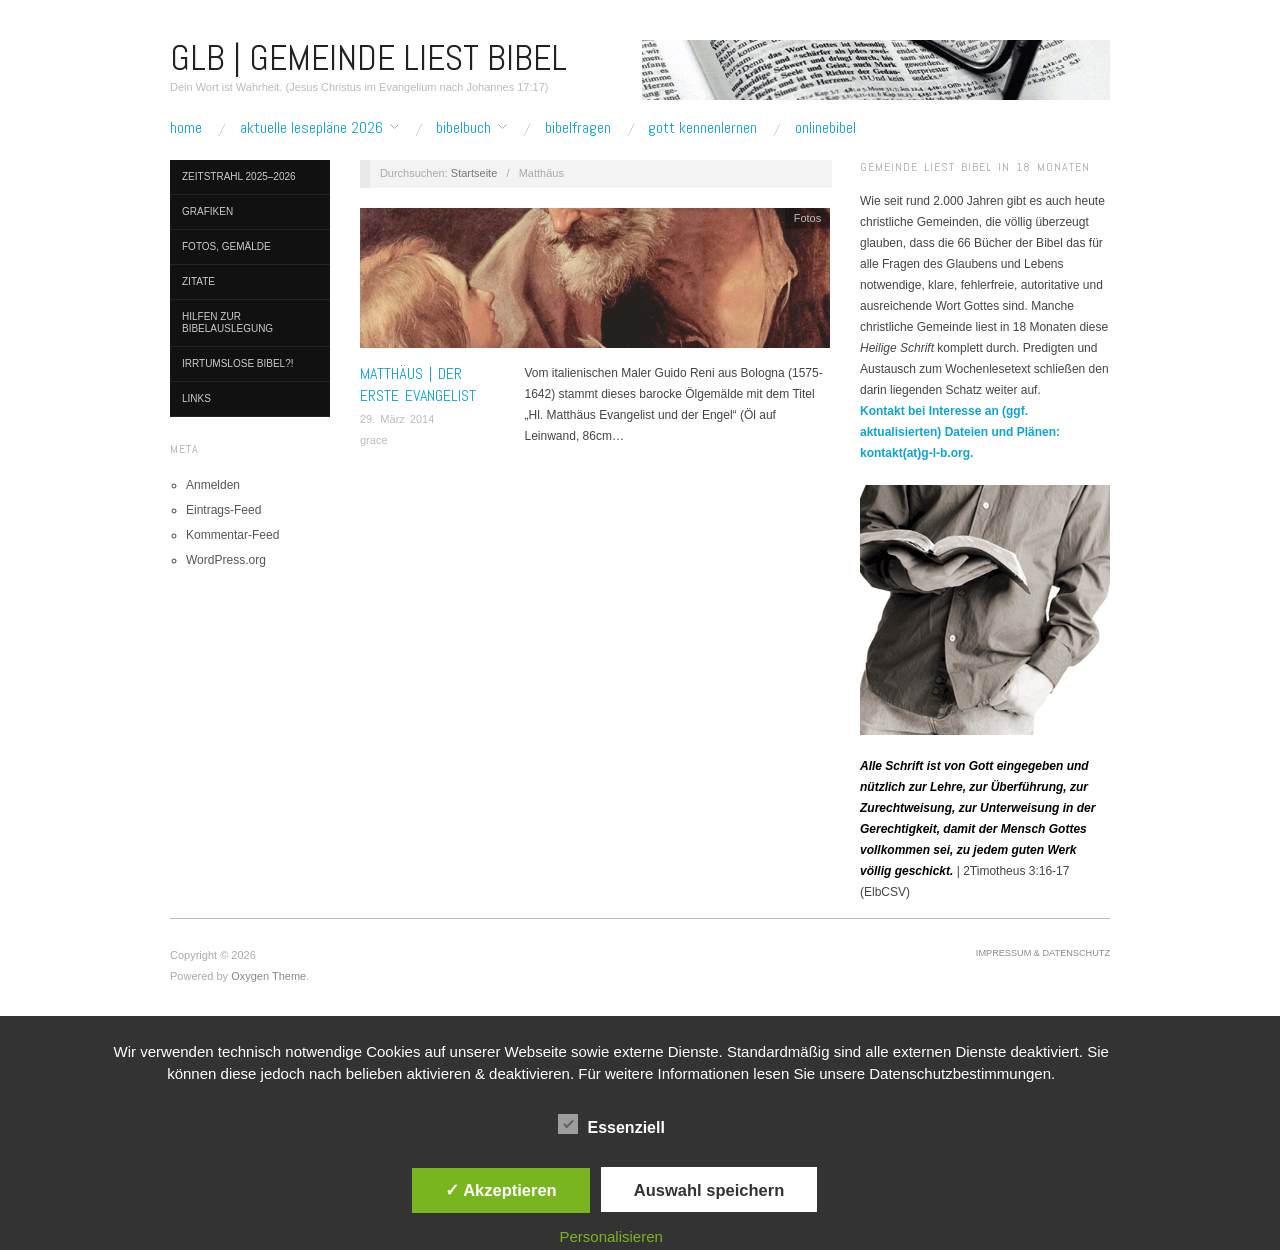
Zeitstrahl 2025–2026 (239, 176)
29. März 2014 (397, 419)
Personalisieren (611, 1236)
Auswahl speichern (709, 1190)
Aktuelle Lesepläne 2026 (311, 128)
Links (196, 398)
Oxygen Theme (268, 976)
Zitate (198, 281)
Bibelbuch (463, 128)
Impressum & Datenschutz (1043, 953)
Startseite (474, 173)
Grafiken (207, 211)
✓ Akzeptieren (501, 1190)
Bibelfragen (578, 128)
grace (374, 440)
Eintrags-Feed (223, 510)
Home (186, 128)
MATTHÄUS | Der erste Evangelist (418, 384)
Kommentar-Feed (232, 535)
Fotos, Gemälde (226, 246)
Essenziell (611, 1124)
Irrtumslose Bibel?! (238, 363)
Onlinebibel (825, 128)
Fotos (808, 218)
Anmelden (213, 485)
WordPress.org (226, 560)
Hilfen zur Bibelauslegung (227, 322)
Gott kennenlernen (702, 128)
